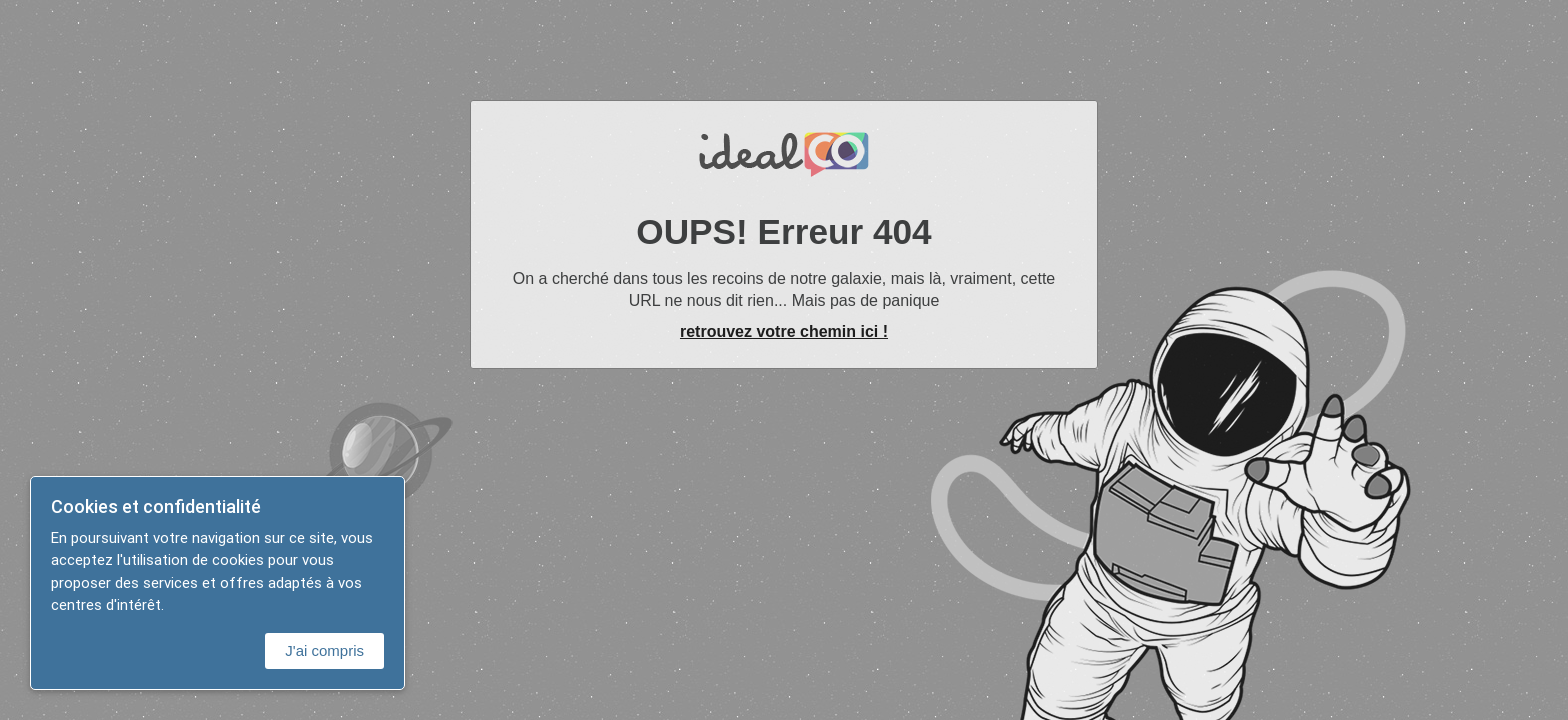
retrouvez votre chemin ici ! (784, 331)
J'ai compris (324, 650)
